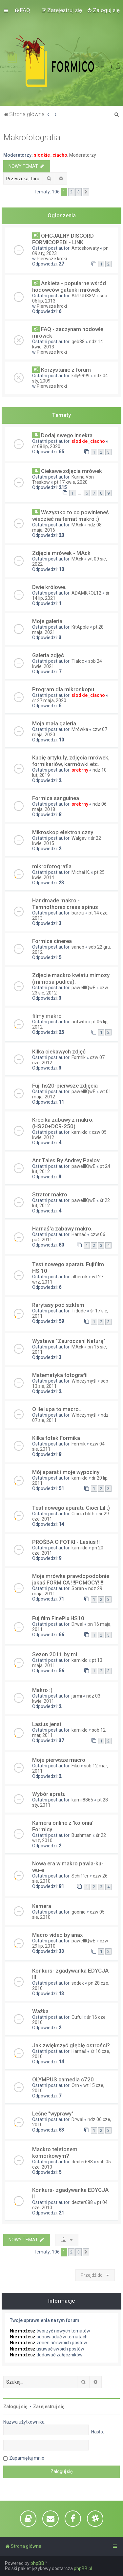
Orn (75, 2085)
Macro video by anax (57, 1935)
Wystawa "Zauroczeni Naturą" (68, 1341)
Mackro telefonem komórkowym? (54, 2152)
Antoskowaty (85, 248)
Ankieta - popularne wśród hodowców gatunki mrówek (69, 286)
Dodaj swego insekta (66, 435)
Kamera (41, 1906)
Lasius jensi (46, 1724)
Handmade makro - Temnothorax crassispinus (65, 903)
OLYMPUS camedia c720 (63, 2079)
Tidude (79, 1310)
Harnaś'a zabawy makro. (62, 1228)
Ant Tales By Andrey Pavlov (65, 1160)
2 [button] (71, 191)
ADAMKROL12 (86, 593)
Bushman (82, 1835)
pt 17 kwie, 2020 (71, 482)
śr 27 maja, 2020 (49, 700)
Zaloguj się (15, 2406)
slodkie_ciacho (50, 155)
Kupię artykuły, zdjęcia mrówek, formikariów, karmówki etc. (71, 760)
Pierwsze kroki (52, 258)
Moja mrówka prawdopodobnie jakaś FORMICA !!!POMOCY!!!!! (70, 1579)
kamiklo (80, 1132)
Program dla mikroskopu (63, 689)
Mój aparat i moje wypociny (65, 1472)
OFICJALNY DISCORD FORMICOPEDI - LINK (63, 239)
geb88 (78, 341)
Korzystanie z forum (66, 369)
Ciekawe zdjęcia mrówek (71, 471)
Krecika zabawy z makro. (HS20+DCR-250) (62, 1123)
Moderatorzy (82, 155)
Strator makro (49, 1194)
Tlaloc (78, 661)
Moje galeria (47, 621)
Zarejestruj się (49, 2406)
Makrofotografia (31, 137)
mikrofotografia (52, 866)
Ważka (40, 2011)
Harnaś (79, 1234)
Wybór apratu (49, 1794)
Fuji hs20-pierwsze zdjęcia (65, 1085)
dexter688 (82, 2161)
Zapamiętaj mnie (26, 2458)
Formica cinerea (52, 941)
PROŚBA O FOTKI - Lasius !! (66, 1542)
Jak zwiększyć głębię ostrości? (71, 2045)
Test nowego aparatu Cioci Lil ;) (71, 1507)
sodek (78, 1983)
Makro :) (42, 1690)
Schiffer (80, 1875)
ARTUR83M (83, 295)
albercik (80, 1276)
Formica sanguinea (55, 798)
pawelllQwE (83, 987)
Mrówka (80, 729)
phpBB (37, 2563)
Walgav (79, 838)
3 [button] (78, 191)
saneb (78, 947)
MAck (77, 524)
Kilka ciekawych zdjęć (59, 1051)
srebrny (80, 770)
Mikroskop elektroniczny (62, 832)
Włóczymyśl (84, 1381)
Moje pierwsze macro (58, 1760)
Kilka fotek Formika (56, 1438)
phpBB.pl (83, 2568)
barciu (78, 912)
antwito (79, 1021)
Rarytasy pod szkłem (58, 1305)
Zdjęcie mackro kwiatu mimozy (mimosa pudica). (71, 978)
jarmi (77, 1696)
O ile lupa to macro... (57, 1409)
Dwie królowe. (49, 587)
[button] (86, 192)
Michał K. (81, 872)
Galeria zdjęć (48, 655)
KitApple (80, 627)
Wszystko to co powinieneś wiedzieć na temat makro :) (70, 515)
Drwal (77, 1624)
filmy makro (47, 1016)
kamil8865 (82, 1799)
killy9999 (81, 375)
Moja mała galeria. (54, 723)
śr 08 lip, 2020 (46, 446)
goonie (79, 1912)
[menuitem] (22, 10)
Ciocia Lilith (83, 1513)
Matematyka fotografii (60, 1375)
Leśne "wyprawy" (52, 2113)
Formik (79, 1057)
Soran (78, 1588)
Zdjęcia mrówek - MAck (61, 553)
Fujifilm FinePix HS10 (58, 1618)
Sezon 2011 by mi (54, 1654)
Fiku (76, 1765)
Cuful (77, 2017)
